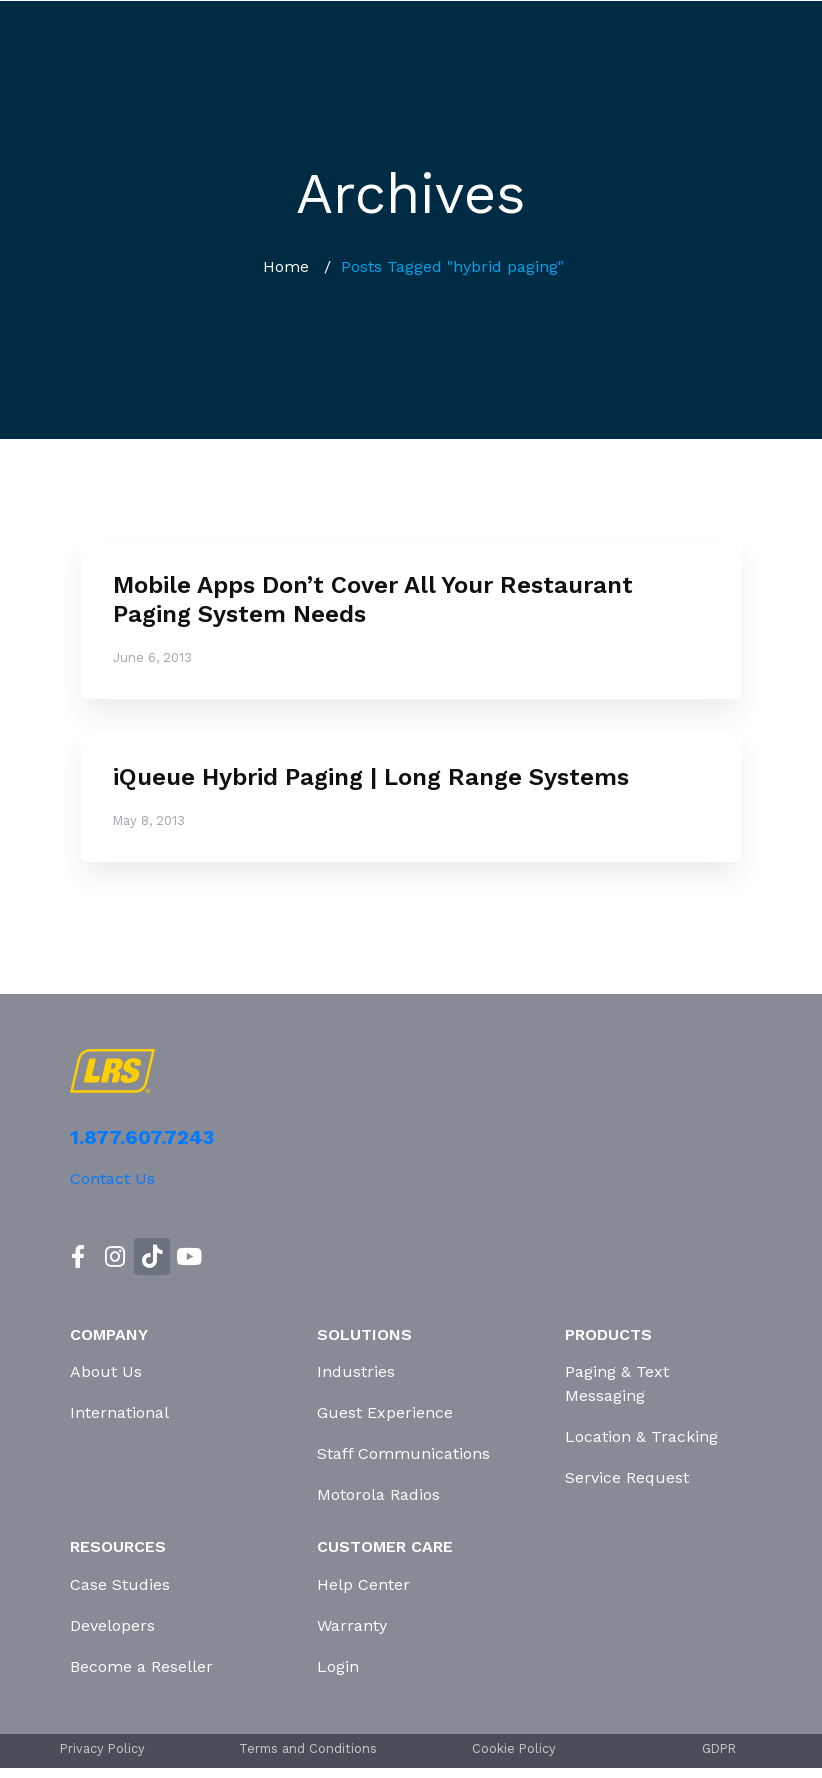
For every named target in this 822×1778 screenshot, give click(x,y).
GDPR (719, 1748)
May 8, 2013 (149, 820)
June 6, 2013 (152, 657)
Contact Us (112, 1178)
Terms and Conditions (308, 1748)
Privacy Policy (102, 1748)
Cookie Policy (514, 1748)
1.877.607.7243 (142, 1137)
